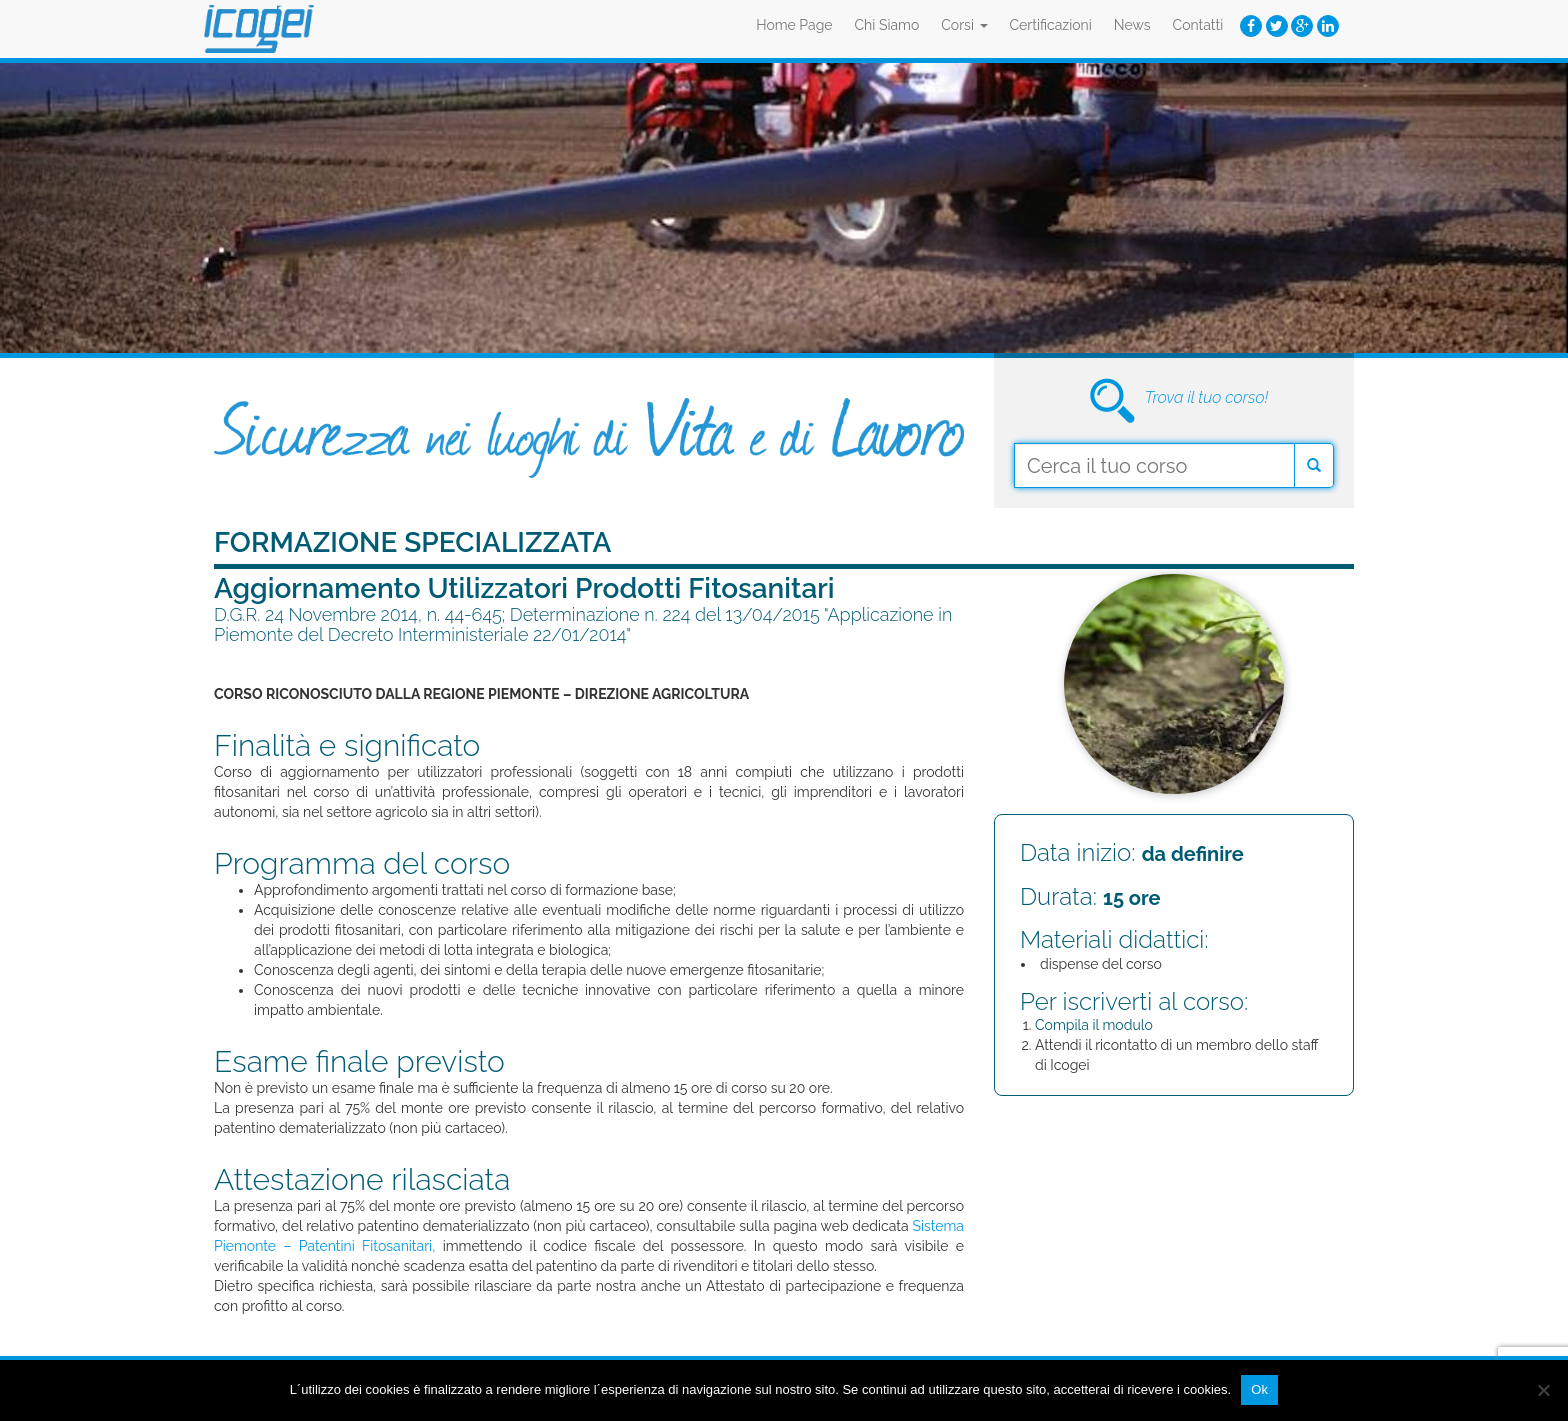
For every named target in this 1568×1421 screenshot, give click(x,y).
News (1132, 25)
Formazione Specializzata (413, 542)
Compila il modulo (1094, 1025)
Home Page (794, 25)
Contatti (1198, 25)
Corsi (964, 25)
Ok (1259, 1389)
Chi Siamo (887, 25)
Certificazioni (1051, 25)
